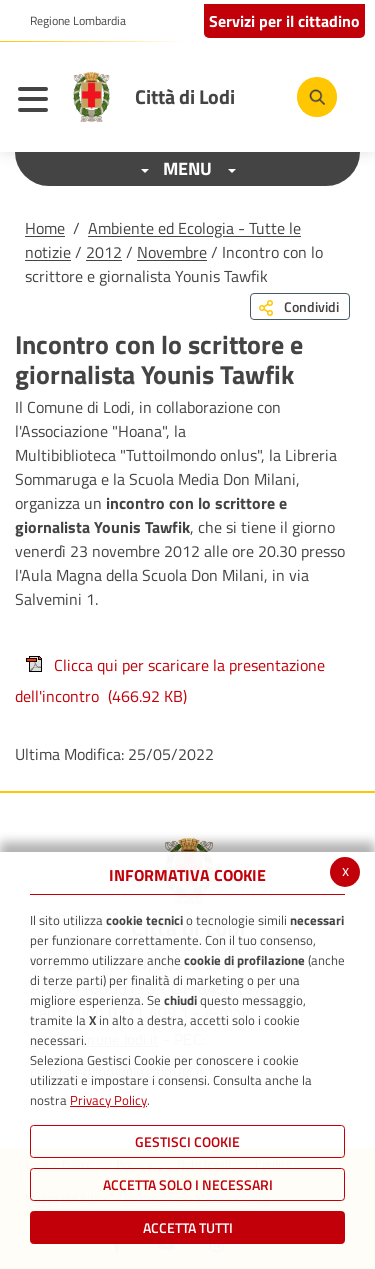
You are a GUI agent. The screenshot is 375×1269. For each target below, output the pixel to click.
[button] (70, 21)
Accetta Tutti (188, 1227)
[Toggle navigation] (38, 102)
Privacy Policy (108, 1100)
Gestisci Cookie (187, 1141)
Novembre (172, 252)
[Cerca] (317, 97)
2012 (104, 252)
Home (45, 228)
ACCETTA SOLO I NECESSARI (188, 1184)
